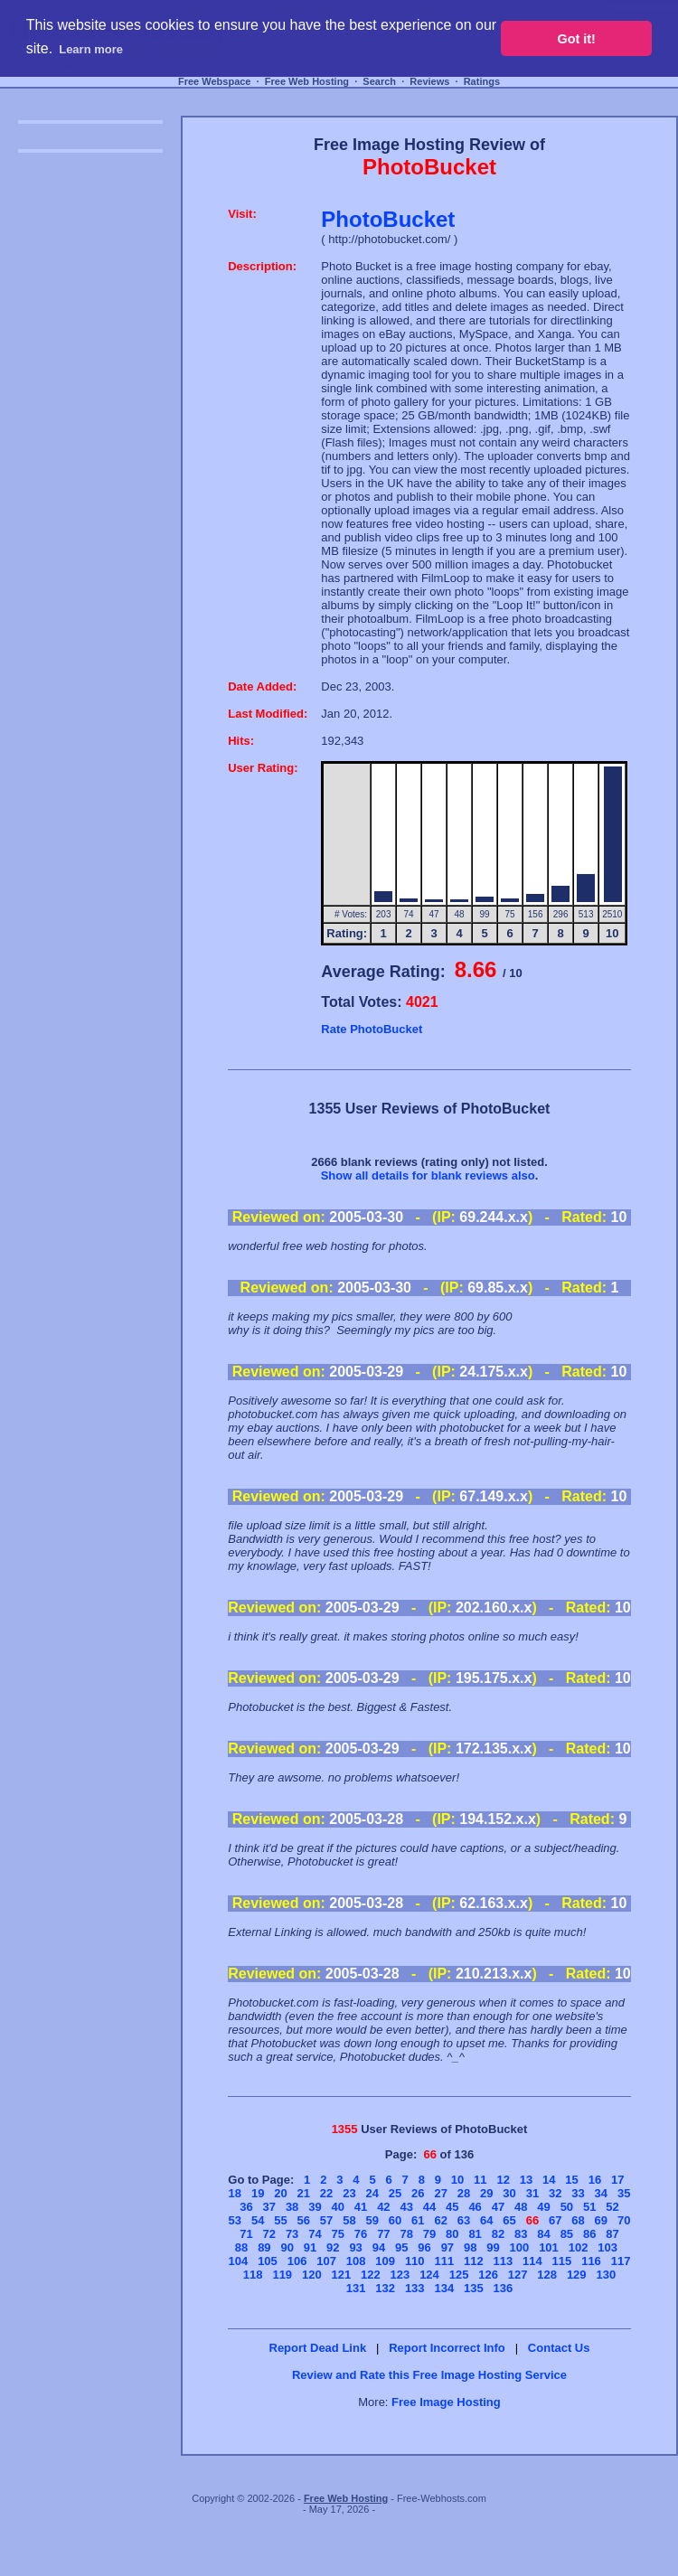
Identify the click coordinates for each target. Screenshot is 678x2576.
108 (356, 2261)
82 (498, 2234)
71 (246, 2234)
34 (601, 2193)
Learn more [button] (91, 49)
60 (395, 2220)
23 (349, 2193)
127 (518, 2274)
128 (547, 2274)
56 (303, 2220)
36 (246, 2207)
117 (621, 2261)
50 (566, 2207)
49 (543, 2207)
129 (577, 2274)
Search (379, 81)
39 (314, 2207)
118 (253, 2274)
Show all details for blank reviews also (428, 1175)
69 (601, 2220)
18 (235, 2193)
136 (503, 2288)
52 (612, 2207)
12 (502, 2179)
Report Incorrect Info (447, 2348)
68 (577, 2220)
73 (292, 2234)
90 (286, 2247)
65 (509, 2220)
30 (509, 2193)
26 (417, 2193)
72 (269, 2234)
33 (577, 2193)
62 (440, 2220)
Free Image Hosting (446, 2402)
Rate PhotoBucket (371, 1029)
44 (429, 2207)
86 (589, 2234)
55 (280, 2220)
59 (371, 2220)
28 (463, 2193)
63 (463, 2220)
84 (543, 2234)
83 (520, 2234)
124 (429, 2274)
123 (400, 2274)
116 (591, 2261)
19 (257, 2193)
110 (415, 2261)
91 (310, 2247)
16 (595, 2179)
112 (474, 2261)
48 (520, 2207)
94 (378, 2247)
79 (429, 2234)
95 (401, 2247)
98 (470, 2247)
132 (385, 2288)
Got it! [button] (577, 39)
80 (452, 2234)
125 (459, 2274)
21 (303, 2193)
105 (268, 2261)
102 (579, 2247)
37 (269, 2207)
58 (349, 2220)
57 (326, 2220)
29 (486, 2193)
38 (292, 2207)
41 (360, 2207)
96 (424, 2247)
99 (492, 2247)
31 (532, 2193)
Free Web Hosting (307, 81)
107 (326, 2261)
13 (526, 2179)
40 (338, 2207)
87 (612, 2234)
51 (589, 2207)
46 (474, 2207)
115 (562, 2261)
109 (385, 2261)
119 (282, 2274)
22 (326, 2193)
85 (566, 2234)
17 (617, 2179)
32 (555, 2193)
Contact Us (559, 2348)
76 (360, 2234)
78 (406, 2234)
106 (297, 2261)
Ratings (482, 81)
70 (623, 2220)
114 (532, 2261)
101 (549, 2247)
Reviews (429, 81)
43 (406, 2207)
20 (280, 2193)
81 (474, 2234)
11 (480, 2179)
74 (314, 2234)
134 (444, 2288)
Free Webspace (214, 81)
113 (503, 2261)
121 (342, 2274)
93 (355, 2247)
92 (332, 2247)
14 (548, 2179)
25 (395, 2193)
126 (488, 2274)
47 (498, 2207)
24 (371, 2193)
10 (457, 2179)
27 (440, 2193)
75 (338, 2234)
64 (486, 2220)
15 (571, 2179)
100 (520, 2247)
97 (447, 2247)
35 (623, 2193)
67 (555, 2220)
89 (264, 2247)
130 (606, 2274)
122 (371, 2274)
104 (239, 2261)
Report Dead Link (318, 2348)
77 (383, 2234)
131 (356, 2288)
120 (312, 2274)
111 (444, 2261)
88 (241, 2247)
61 (417, 2220)
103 (607, 2247)
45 (452, 2207)
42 (383, 2207)
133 (415, 2288)
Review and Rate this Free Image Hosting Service (429, 2375)
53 (235, 2220)
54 (257, 2220)
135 (474, 2288)
